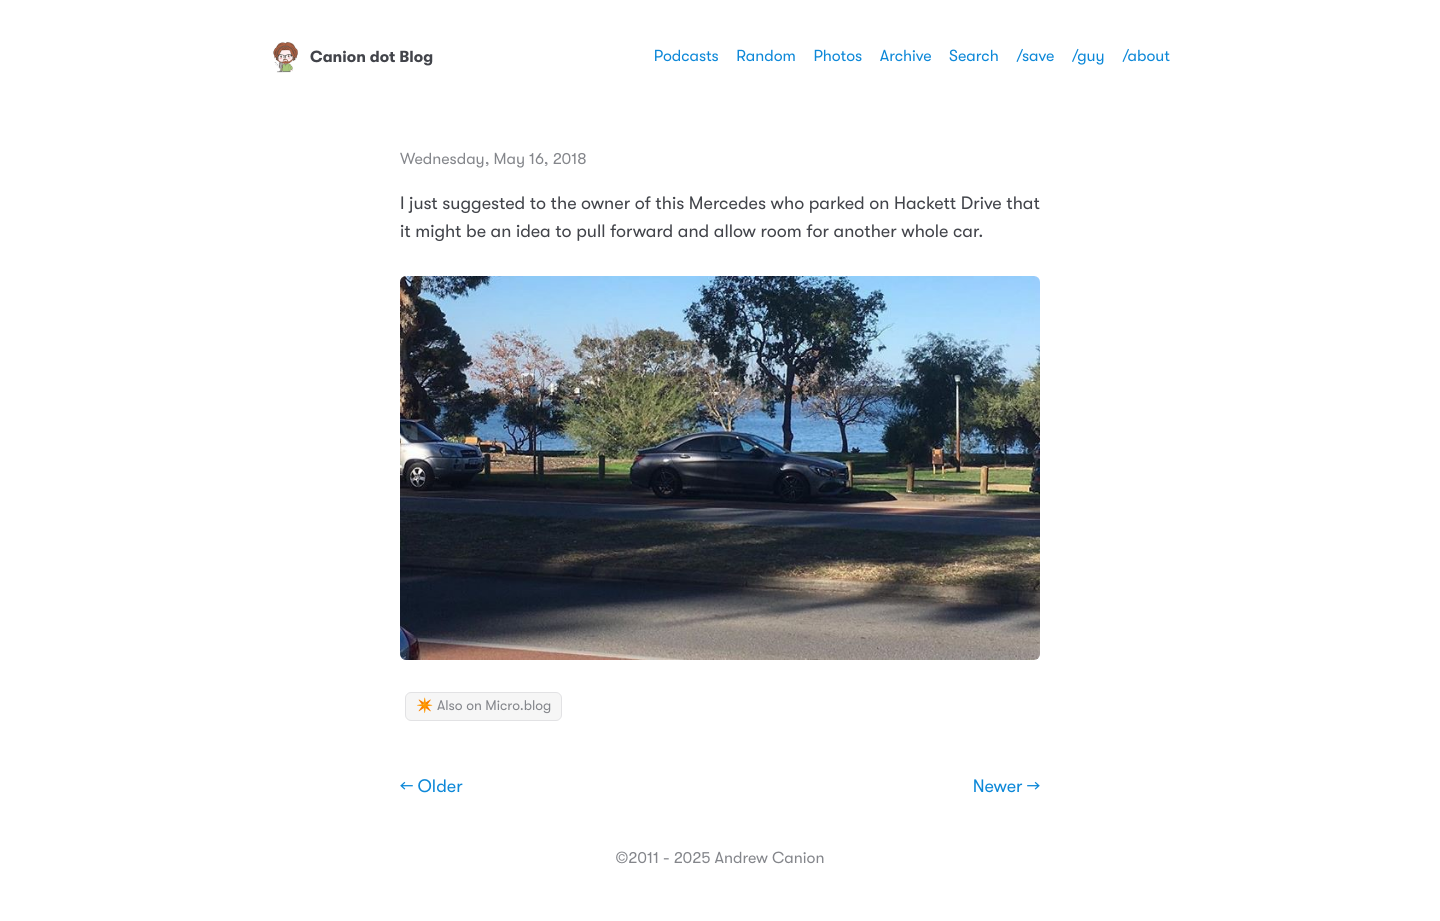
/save (1035, 56)
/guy (1088, 56)
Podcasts (686, 56)
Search (974, 56)
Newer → (1006, 787)
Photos (837, 56)
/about (1146, 56)
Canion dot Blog (351, 57)
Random (766, 56)
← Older (431, 787)
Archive (906, 56)
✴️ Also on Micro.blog (483, 706)
